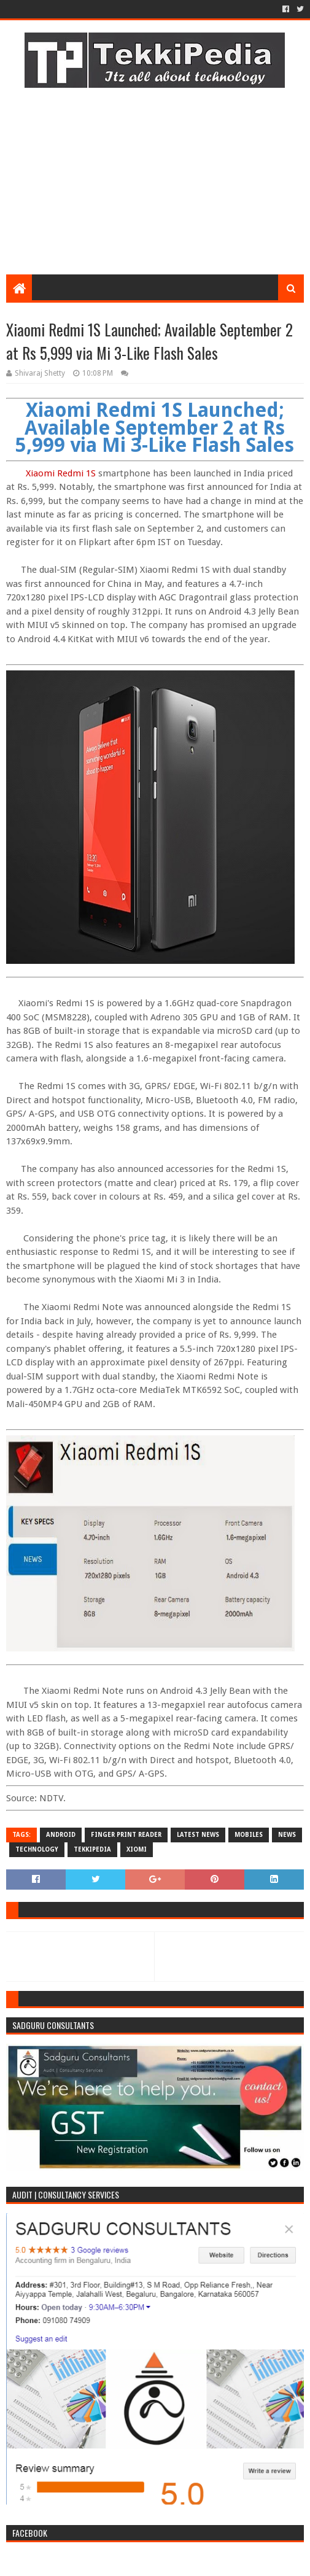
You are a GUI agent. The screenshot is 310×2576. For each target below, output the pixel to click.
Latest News (198, 1834)
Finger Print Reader (126, 1834)
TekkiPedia (92, 1849)
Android (61, 1834)
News (287, 1834)
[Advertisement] (155, 176)
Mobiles (248, 1834)
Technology (36, 1849)
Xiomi (136, 1849)
